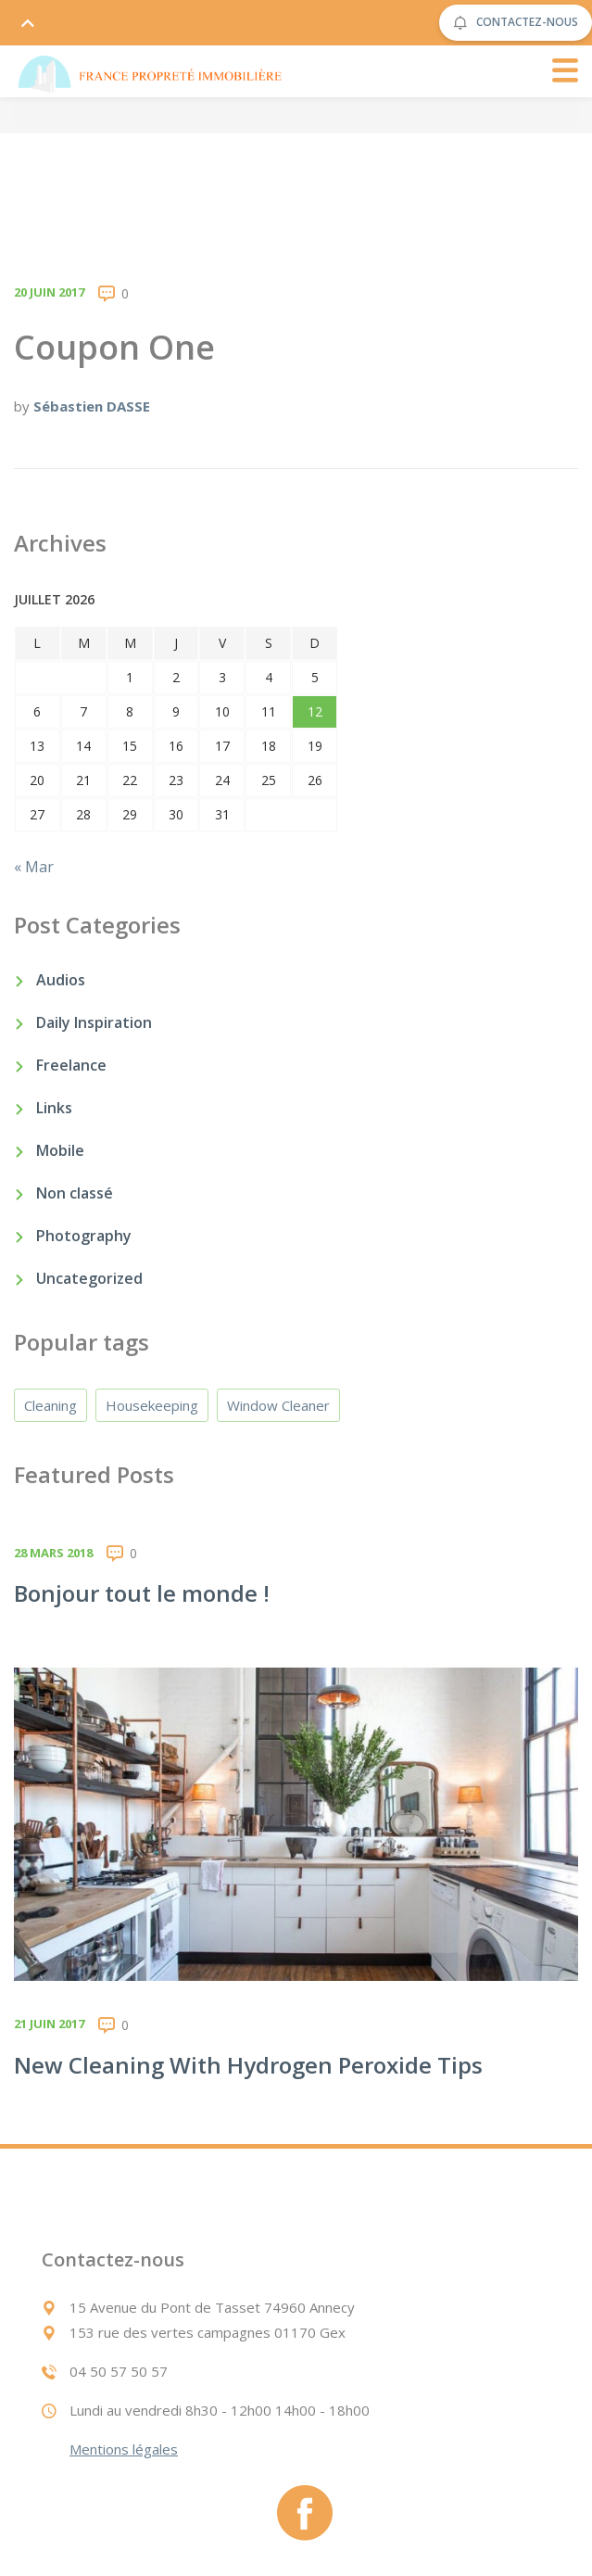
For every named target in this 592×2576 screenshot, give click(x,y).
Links (54, 1108)
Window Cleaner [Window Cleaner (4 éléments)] (278, 1405)
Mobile (60, 1150)
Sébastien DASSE (91, 406)
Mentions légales (123, 2449)
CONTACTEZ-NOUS (515, 23)
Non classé (74, 1193)
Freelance (71, 1065)
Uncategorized (89, 1278)
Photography (84, 1235)
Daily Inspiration (94, 1022)
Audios (60, 980)
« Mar (34, 867)
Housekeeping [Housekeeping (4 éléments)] (152, 1405)
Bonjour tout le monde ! (142, 1593)
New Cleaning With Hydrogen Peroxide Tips (248, 2064)
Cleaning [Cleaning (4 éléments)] (50, 1405)
